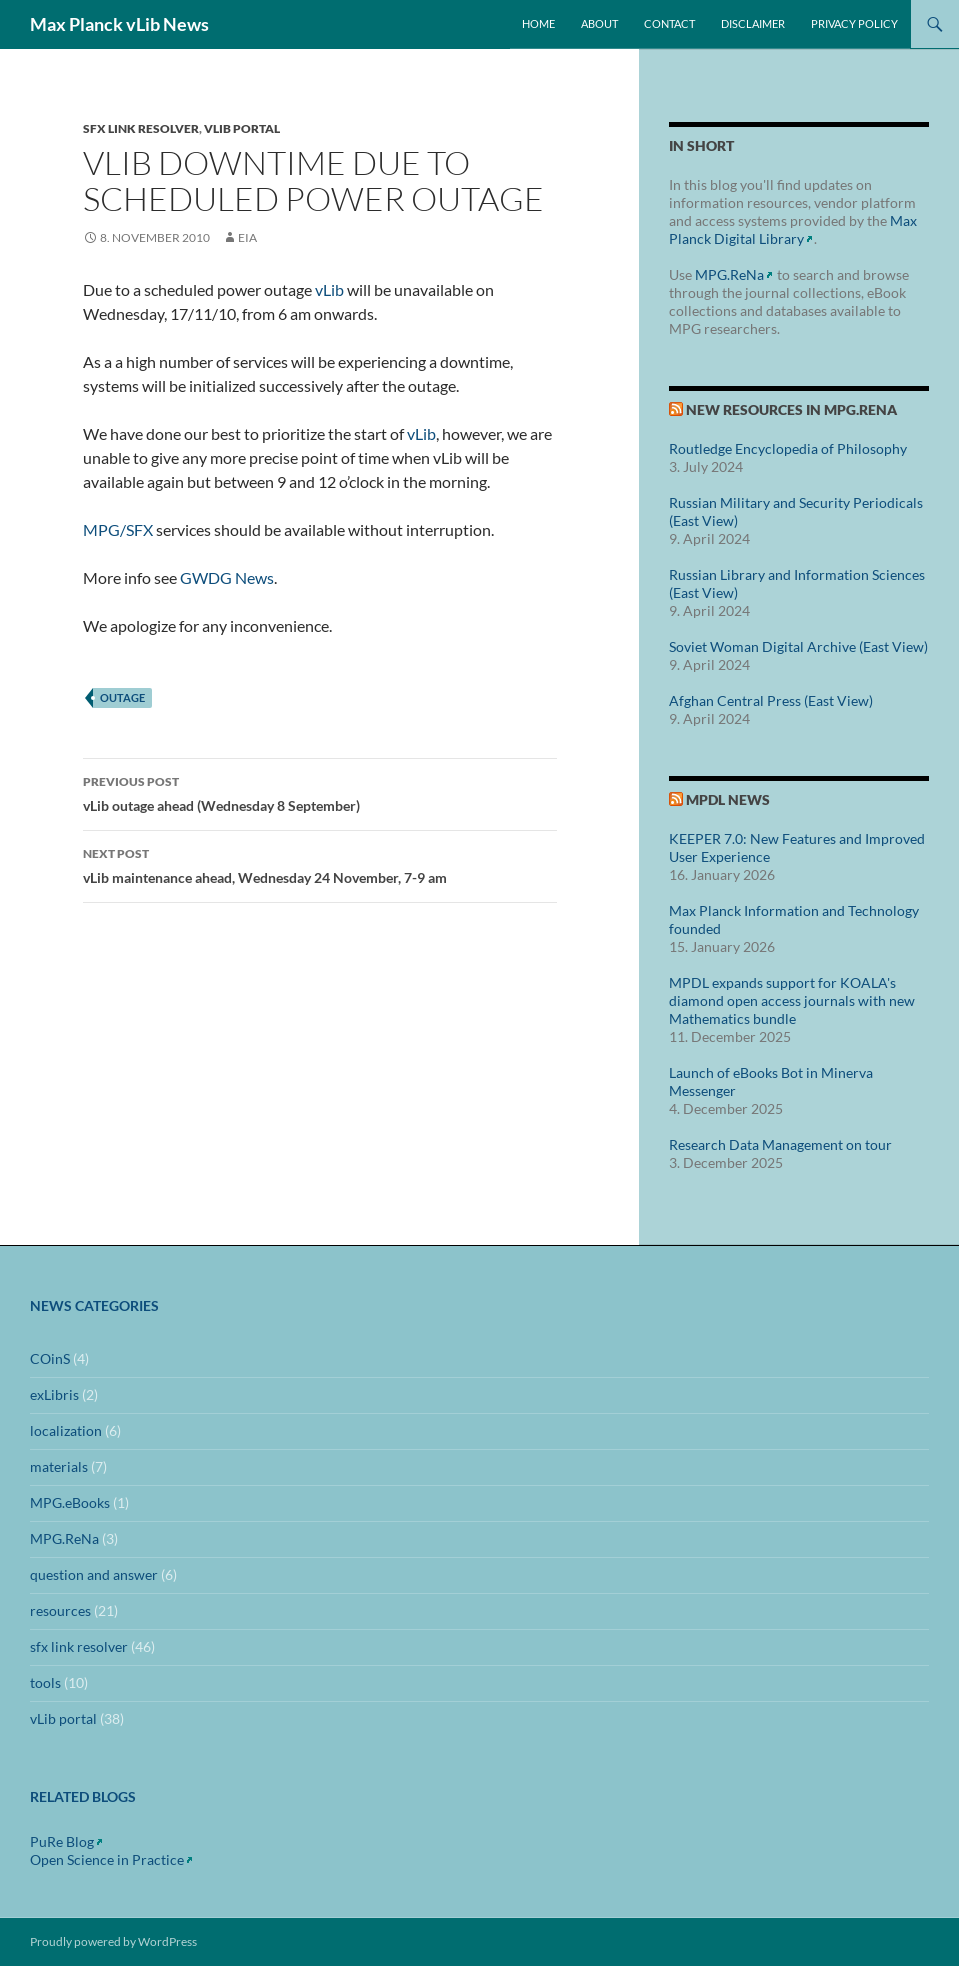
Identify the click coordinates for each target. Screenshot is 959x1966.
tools (45, 1682)
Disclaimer (753, 23)
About (599, 23)
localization (66, 1430)
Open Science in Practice (107, 1859)
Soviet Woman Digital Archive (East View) (798, 646)
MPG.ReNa (729, 274)
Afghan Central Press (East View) (771, 700)
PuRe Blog (62, 1841)
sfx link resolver (141, 128)
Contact (669, 23)
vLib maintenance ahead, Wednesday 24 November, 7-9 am (320, 864)
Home (538, 23)
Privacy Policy (854, 23)
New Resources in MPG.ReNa (791, 409)
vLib (329, 289)
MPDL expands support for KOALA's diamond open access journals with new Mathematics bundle (792, 1000)
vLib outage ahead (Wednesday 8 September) (320, 792)
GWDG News (227, 577)
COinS (50, 1358)
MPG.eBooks (70, 1502)
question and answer (94, 1574)
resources (60, 1610)
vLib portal (242, 128)
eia (247, 237)
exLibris (54, 1394)
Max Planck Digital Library (793, 229)
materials (59, 1466)
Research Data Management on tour (780, 1144)
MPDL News (728, 799)
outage (122, 697)
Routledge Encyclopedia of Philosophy (788, 448)
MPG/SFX (118, 529)
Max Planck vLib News (119, 24)
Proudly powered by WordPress (113, 1941)
